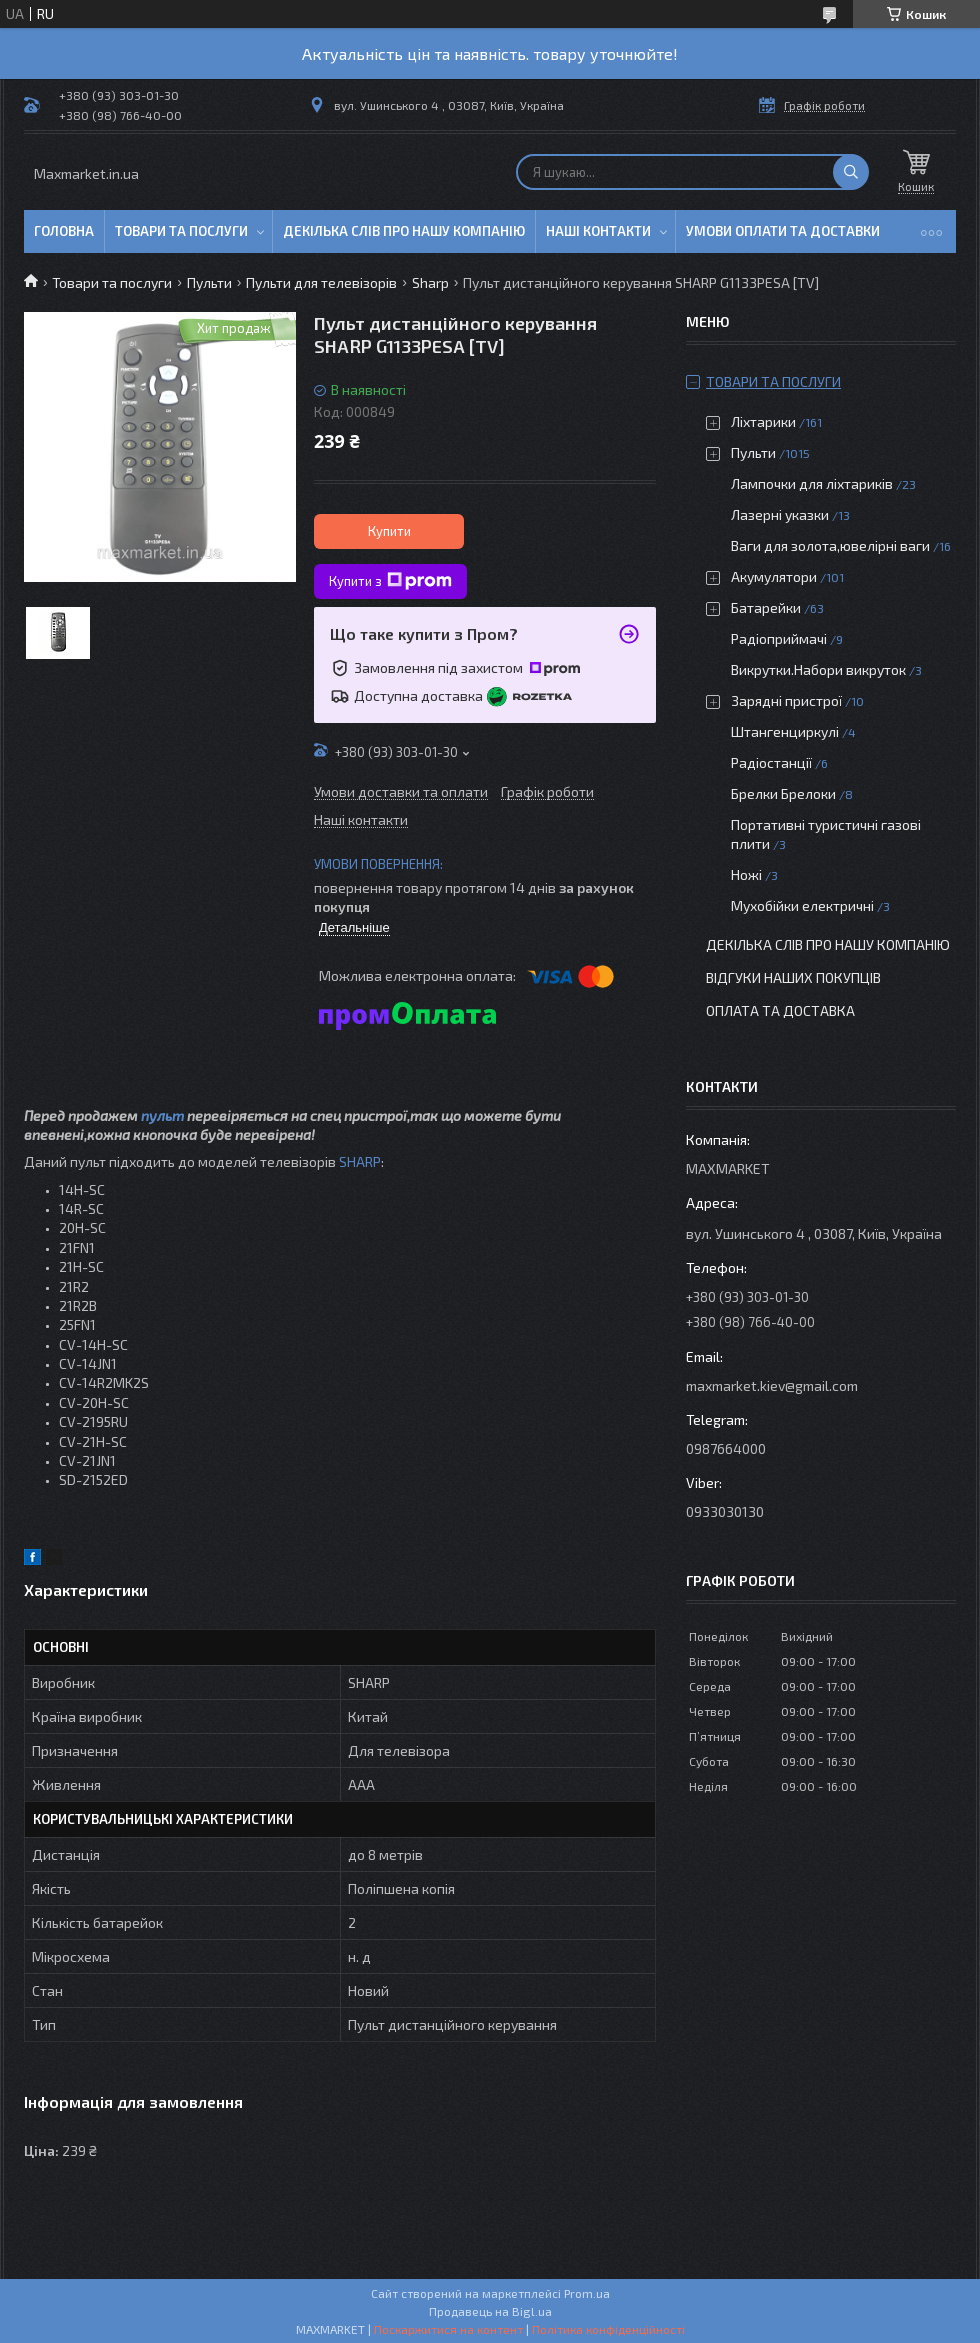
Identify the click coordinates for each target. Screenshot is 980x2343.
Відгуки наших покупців (793, 977)
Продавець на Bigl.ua (490, 2311)
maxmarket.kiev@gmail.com (772, 1385)
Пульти (209, 282)
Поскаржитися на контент (448, 2329)
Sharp (430, 282)
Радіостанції (771, 762)
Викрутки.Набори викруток (818, 669)
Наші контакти (598, 231)
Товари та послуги (181, 231)
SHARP (360, 1161)
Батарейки (766, 607)
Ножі (746, 874)
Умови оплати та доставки (783, 231)
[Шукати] (851, 172)
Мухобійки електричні (802, 905)
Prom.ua (587, 2293)
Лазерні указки (780, 514)
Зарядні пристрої (786, 700)
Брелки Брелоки (783, 793)
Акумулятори (774, 576)
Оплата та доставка (780, 1010)
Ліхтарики (763, 421)
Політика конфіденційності (608, 2329)
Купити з (390, 581)
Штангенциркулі (785, 731)
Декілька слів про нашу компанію (404, 231)
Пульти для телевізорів (321, 282)
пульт (162, 1115)
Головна (64, 231)
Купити (389, 531)
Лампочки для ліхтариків (812, 483)
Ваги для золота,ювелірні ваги (830, 545)
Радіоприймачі (779, 638)
